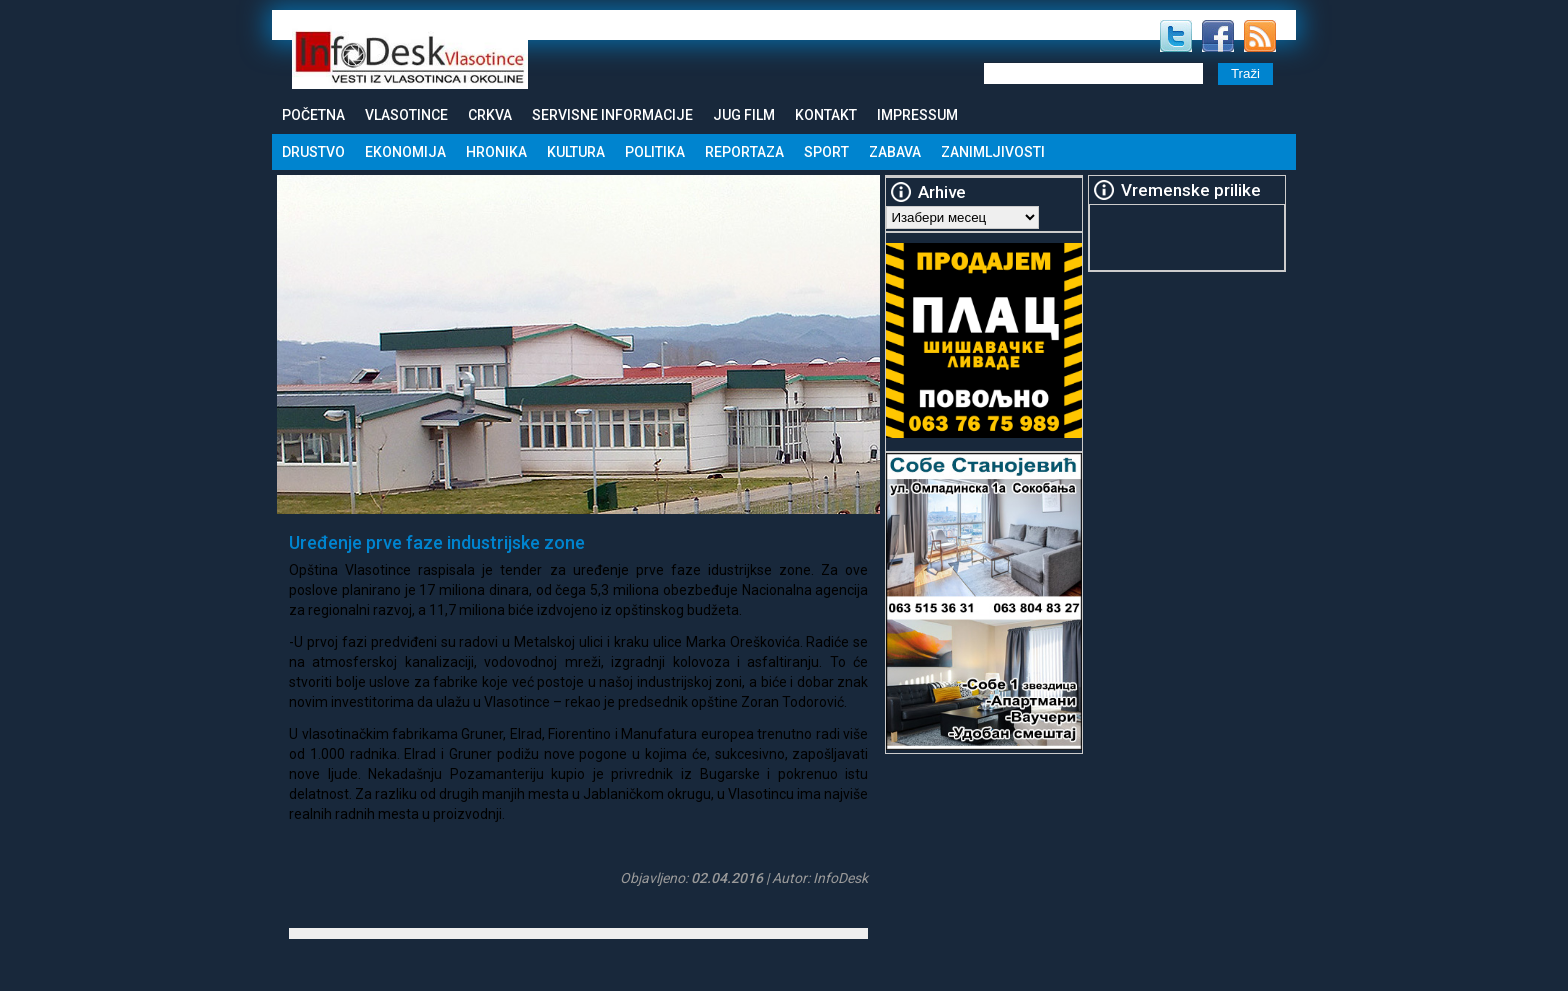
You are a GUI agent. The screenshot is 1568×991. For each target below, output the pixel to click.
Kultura (576, 152)
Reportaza (744, 152)
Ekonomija (405, 152)
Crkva (490, 115)
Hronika (496, 152)
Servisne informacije (612, 115)
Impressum (917, 115)
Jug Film (744, 115)
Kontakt (826, 115)
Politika (655, 152)
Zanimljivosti (993, 152)
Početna (313, 115)
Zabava (895, 152)
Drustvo (313, 152)
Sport (826, 152)
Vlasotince (406, 115)
